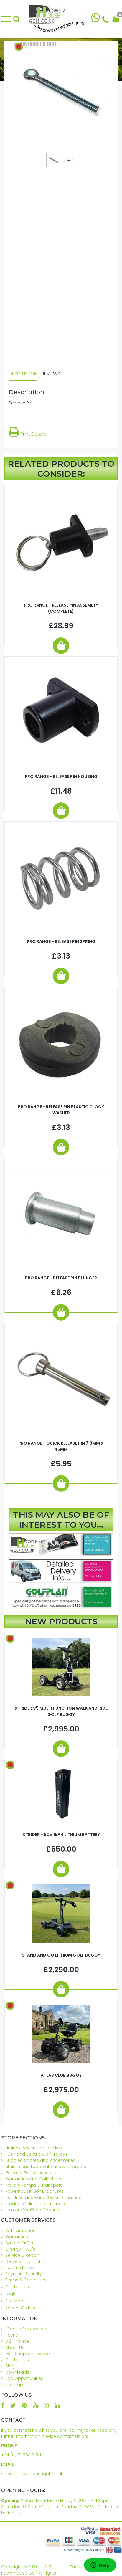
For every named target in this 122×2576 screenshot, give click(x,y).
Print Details (28, 434)
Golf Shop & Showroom (29, 2354)
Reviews (51, 373)
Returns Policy (19, 2268)
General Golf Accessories (32, 2173)
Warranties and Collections (33, 2179)
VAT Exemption (20, 2230)
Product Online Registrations (35, 2204)
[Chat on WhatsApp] (95, 19)
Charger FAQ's (20, 2249)
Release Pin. (21, 403)
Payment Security (23, 2274)
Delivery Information (26, 2261)
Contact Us (17, 2287)
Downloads (17, 2372)
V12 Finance (17, 2341)
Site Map (14, 2301)
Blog (10, 2366)
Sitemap (14, 2384)
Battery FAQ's (19, 2243)
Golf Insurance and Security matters (43, 2197)
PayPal (12, 2335)
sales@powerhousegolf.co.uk (32, 2474)
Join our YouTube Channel (32, 2210)
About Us (14, 2347)
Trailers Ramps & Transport (33, 2185)
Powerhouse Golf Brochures (34, 2191)
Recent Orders (20, 2308)
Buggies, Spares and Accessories (40, 2160)
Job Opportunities (24, 2378)
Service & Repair (22, 2255)
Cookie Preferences (26, 2329)
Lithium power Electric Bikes (33, 2148)
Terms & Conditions (26, 2280)
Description (23, 373)
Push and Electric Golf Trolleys (36, 2154)
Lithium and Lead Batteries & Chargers (45, 2166)
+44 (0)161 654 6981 (21, 2455)
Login (11, 2294)
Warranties (16, 2237)
